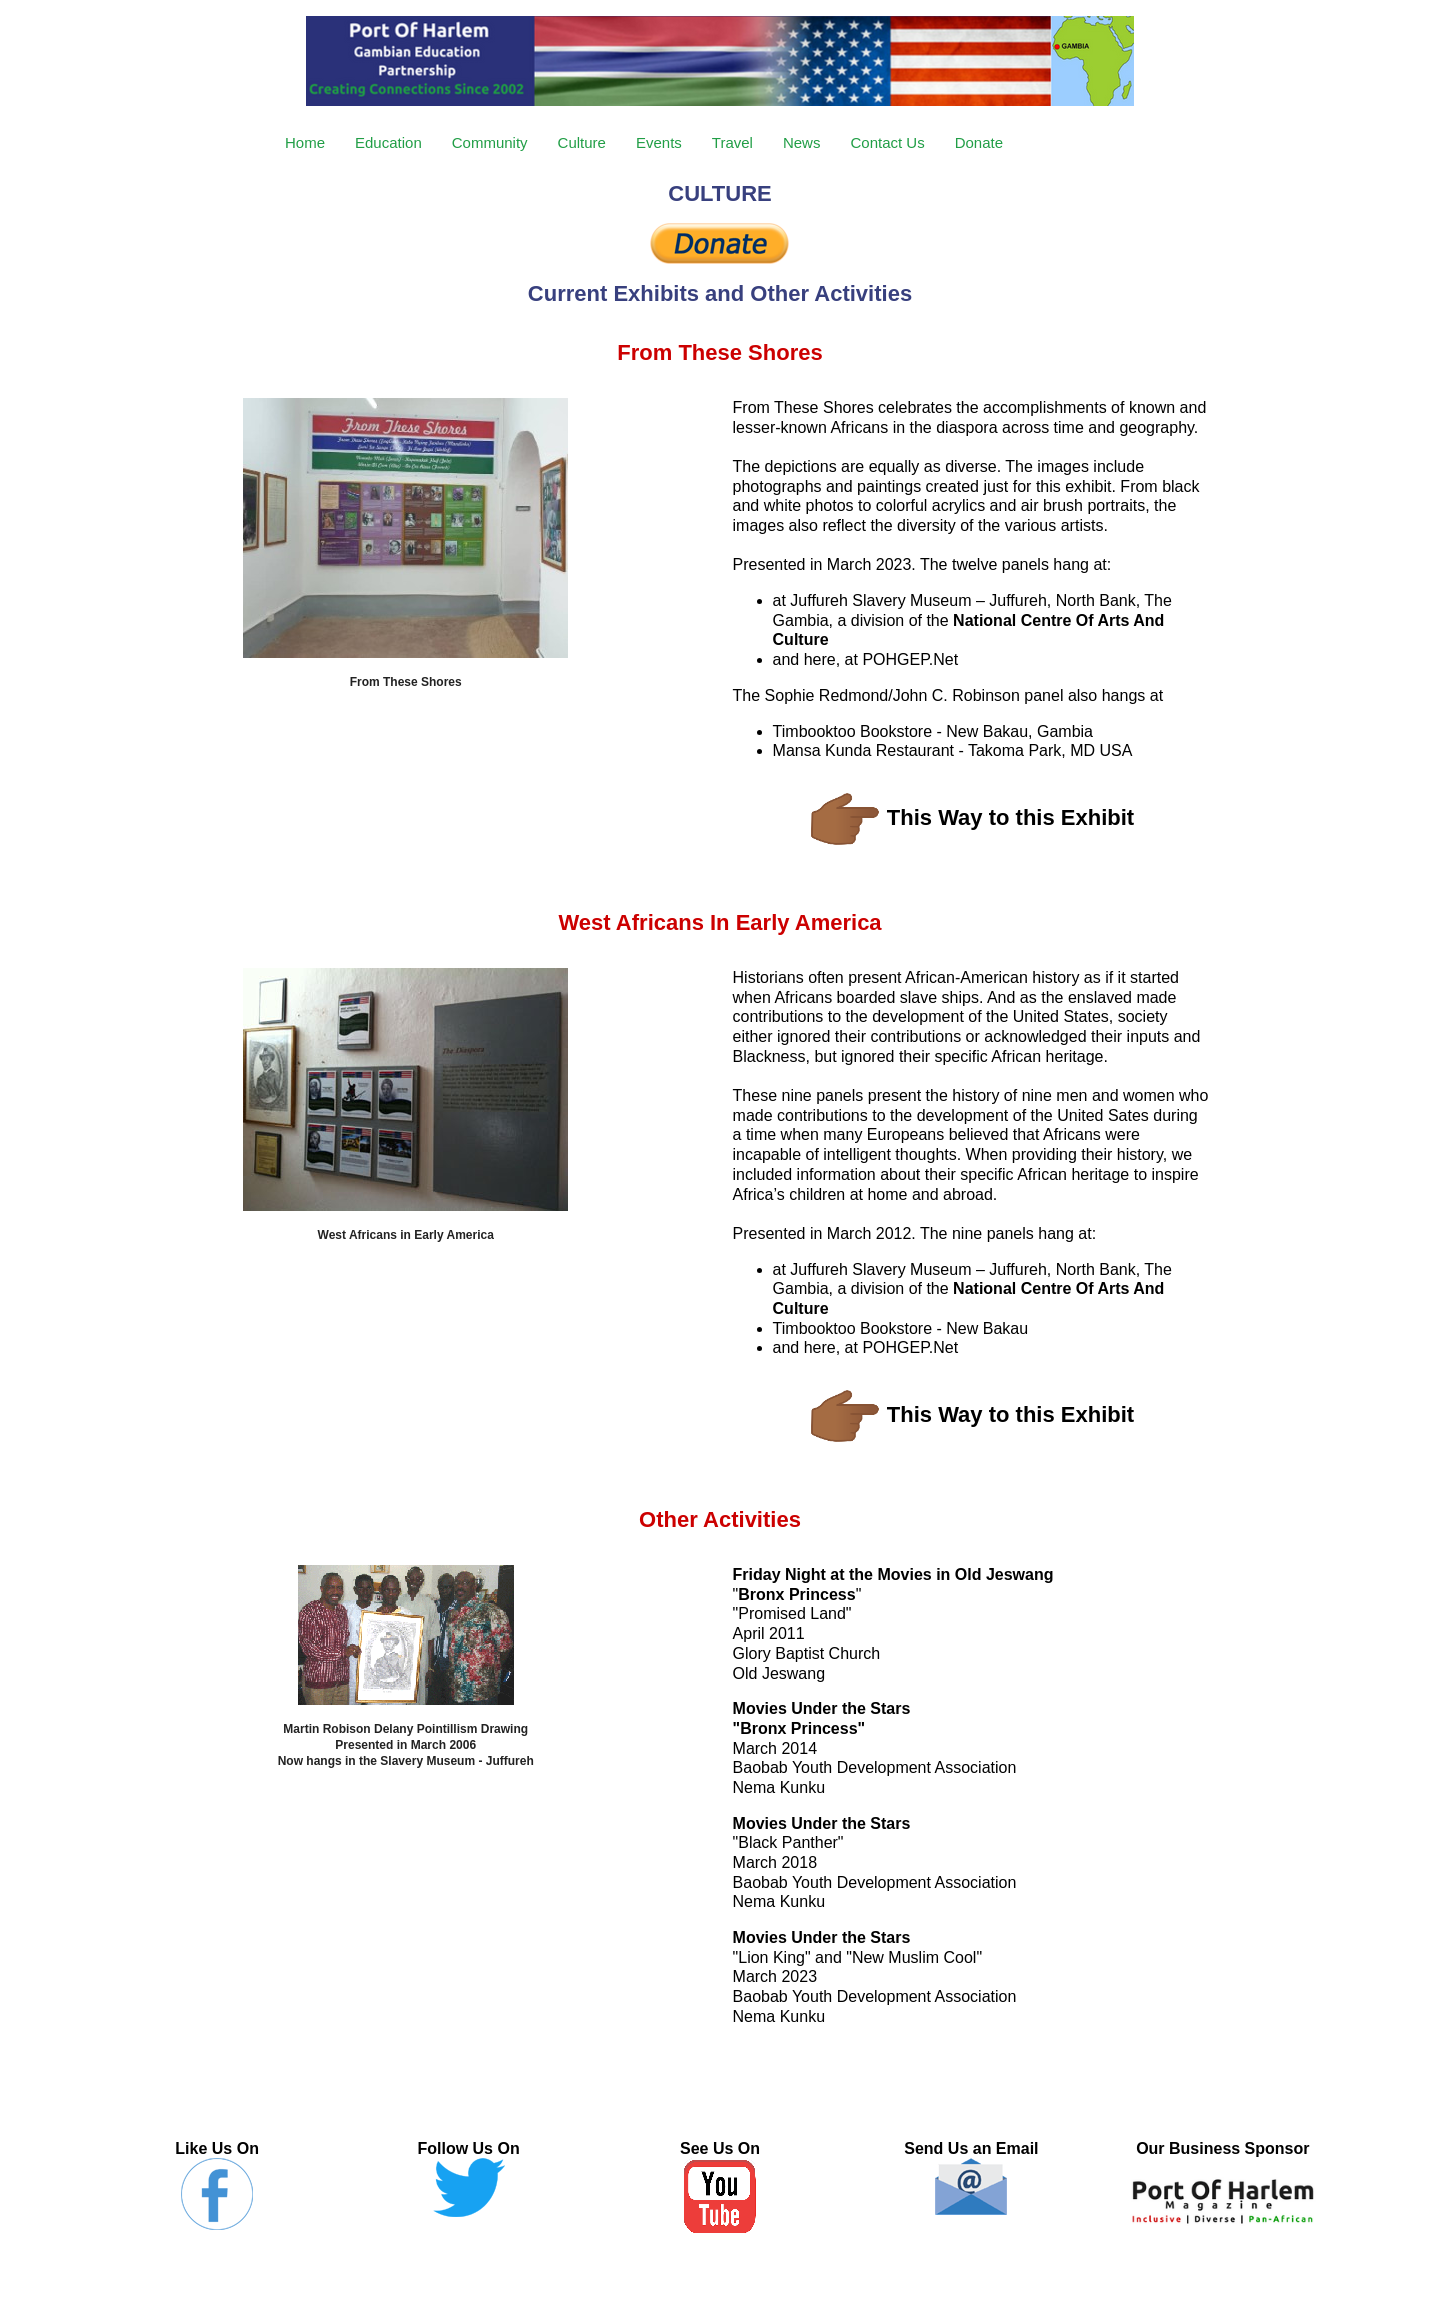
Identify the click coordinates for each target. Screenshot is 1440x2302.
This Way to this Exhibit (1010, 817)
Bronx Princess (796, 1594)
